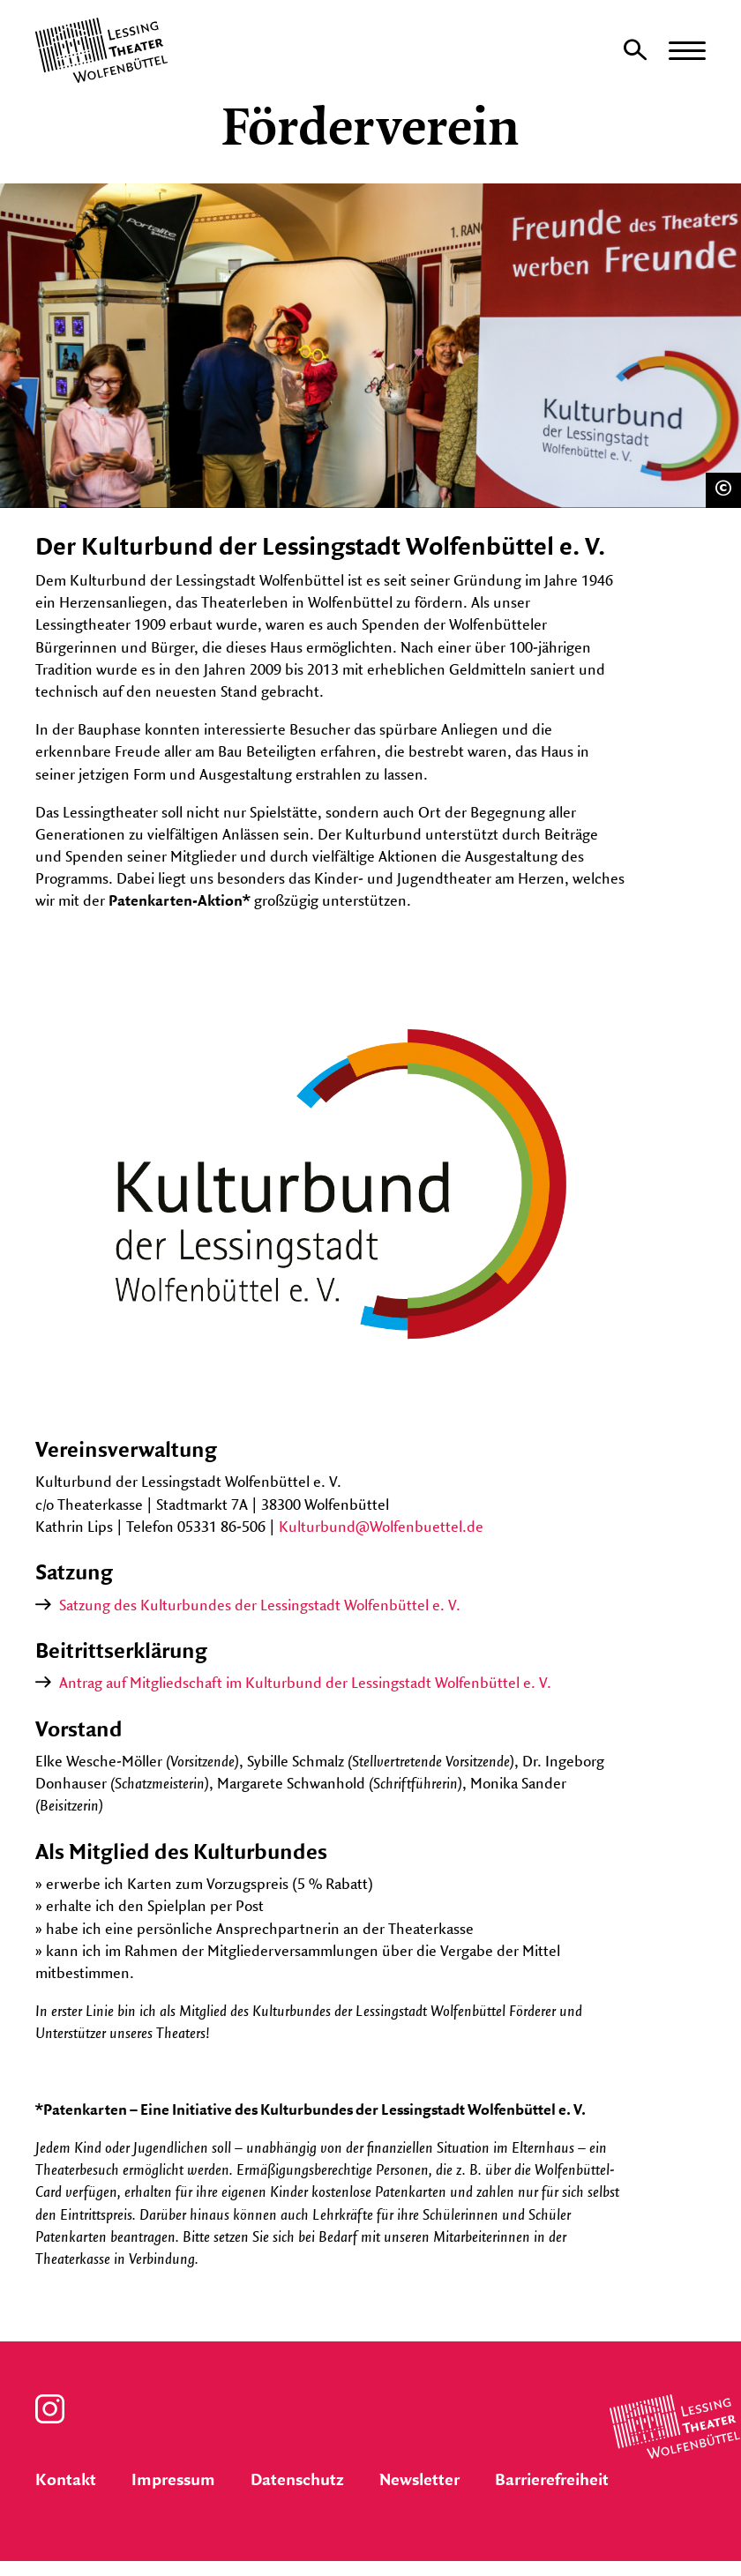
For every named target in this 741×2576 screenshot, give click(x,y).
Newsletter (419, 2481)
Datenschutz (297, 2481)
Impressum (173, 2481)
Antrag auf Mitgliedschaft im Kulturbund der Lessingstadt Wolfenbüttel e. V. (305, 1683)
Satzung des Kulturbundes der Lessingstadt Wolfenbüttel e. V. (259, 1606)
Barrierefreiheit (552, 2481)
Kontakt (65, 2481)
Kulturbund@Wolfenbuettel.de (381, 1527)
